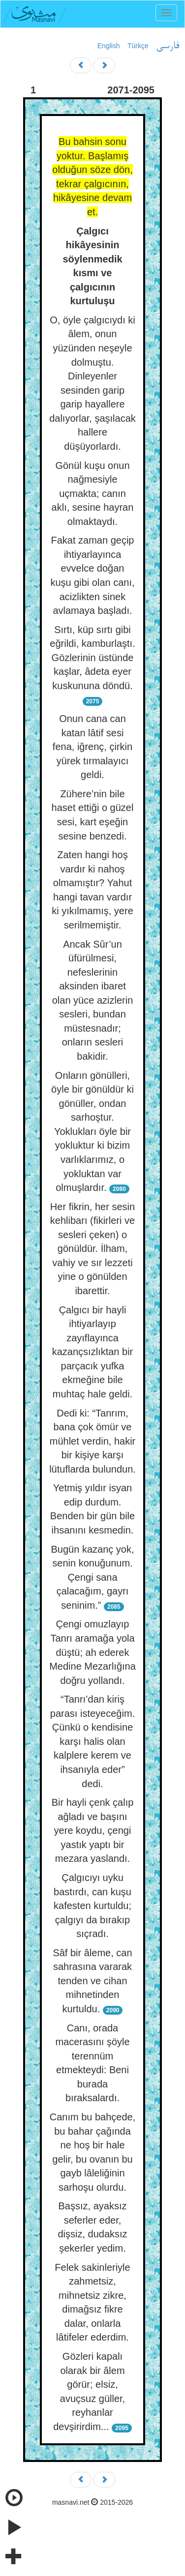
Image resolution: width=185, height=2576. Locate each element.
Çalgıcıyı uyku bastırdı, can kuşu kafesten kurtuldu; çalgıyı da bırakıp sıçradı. (92, 1905)
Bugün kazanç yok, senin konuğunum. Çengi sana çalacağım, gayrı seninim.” (92, 1577)
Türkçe (138, 46)
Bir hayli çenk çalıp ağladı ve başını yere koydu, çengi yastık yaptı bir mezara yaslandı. (93, 1830)
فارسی (167, 46)
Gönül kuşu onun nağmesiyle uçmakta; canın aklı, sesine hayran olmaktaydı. (93, 493)
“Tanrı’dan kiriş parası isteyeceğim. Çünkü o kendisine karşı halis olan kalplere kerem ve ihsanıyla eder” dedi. (92, 1741)
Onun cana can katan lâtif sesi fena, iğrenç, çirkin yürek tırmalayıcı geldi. (92, 746)
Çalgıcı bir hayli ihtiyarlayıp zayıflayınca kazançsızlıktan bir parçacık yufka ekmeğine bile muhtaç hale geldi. (92, 1351)
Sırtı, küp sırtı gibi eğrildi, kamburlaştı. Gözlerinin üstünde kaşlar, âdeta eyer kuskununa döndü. (92, 657)
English (108, 46)
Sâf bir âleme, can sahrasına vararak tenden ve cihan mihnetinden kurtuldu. (92, 1980)
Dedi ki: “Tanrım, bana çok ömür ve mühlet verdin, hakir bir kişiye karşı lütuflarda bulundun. (92, 1441)
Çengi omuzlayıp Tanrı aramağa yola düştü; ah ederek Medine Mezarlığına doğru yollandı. (92, 1652)
